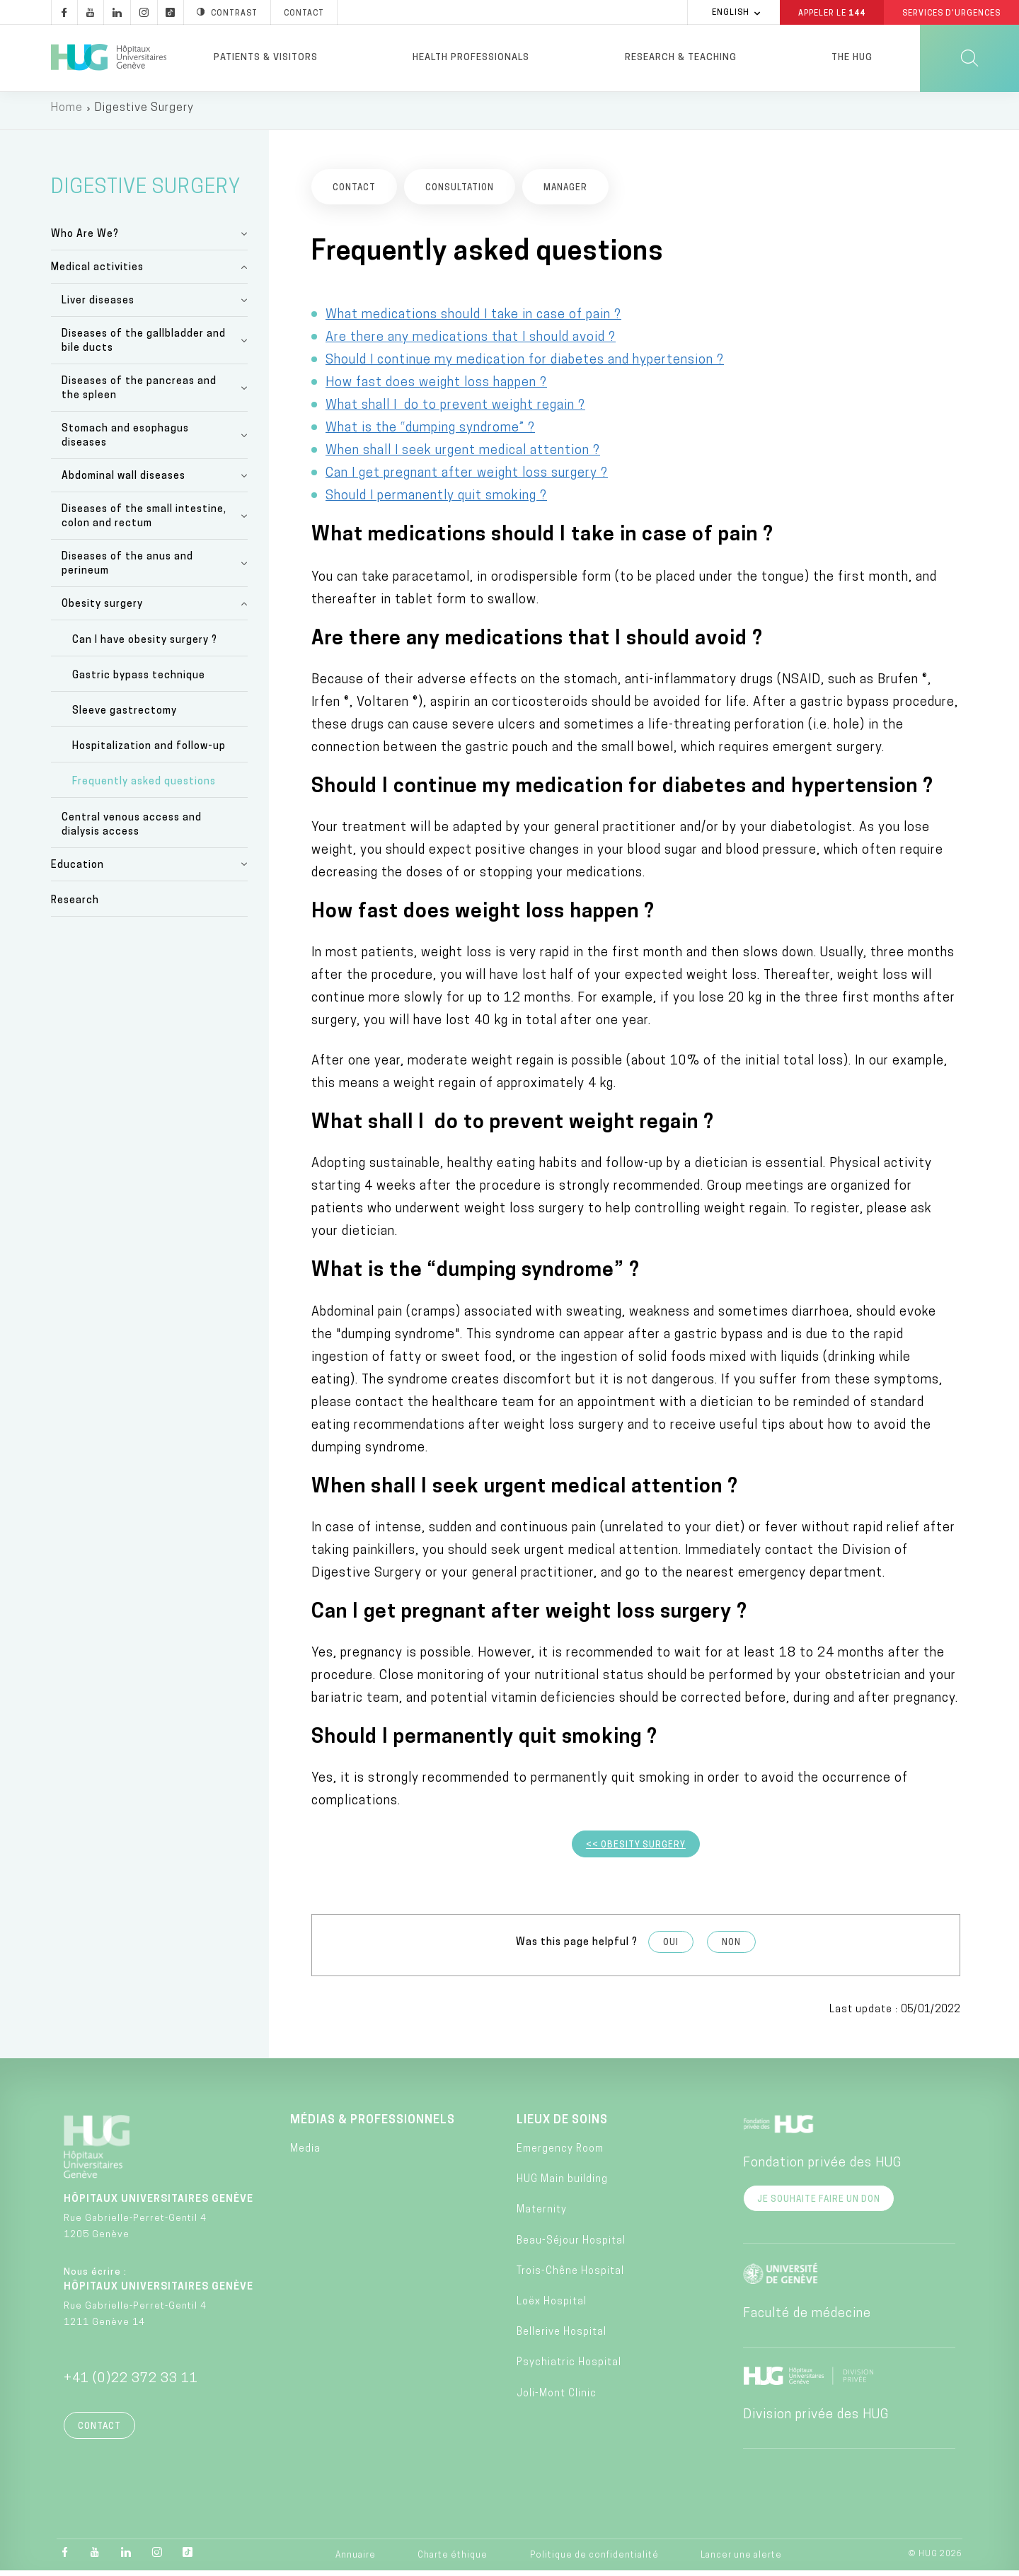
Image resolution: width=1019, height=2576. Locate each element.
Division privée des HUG (816, 2420)
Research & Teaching (681, 57)
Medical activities (97, 272)
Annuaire (355, 2560)
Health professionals (471, 57)
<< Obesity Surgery (636, 1850)
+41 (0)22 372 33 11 (131, 2384)
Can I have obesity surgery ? (144, 644)
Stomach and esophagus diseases (125, 441)
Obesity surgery (102, 609)
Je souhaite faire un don (818, 2204)
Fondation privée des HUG (822, 2168)
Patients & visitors (266, 57)
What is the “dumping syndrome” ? (430, 432)
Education (77, 869)
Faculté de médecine (807, 2319)
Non (731, 1948)
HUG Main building (562, 2184)
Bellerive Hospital (561, 2337)
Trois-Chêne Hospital (570, 2276)
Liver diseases (98, 306)
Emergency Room (560, 2154)
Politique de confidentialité (594, 2560)
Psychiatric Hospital (569, 2367)
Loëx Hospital (552, 2307)
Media (305, 2154)
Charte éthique (453, 2560)
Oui (671, 1948)
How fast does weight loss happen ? (436, 387)
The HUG (852, 57)
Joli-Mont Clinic (557, 2398)
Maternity (542, 2215)
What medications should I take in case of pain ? (473, 319)
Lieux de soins (562, 2125)
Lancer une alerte (741, 2560)
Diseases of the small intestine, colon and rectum (144, 521)
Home (67, 113)
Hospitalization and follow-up (149, 751)
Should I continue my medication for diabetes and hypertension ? (525, 364)
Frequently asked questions (144, 787)
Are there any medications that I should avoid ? (471, 342)
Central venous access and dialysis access (132, 829)
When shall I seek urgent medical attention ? (463, 455)
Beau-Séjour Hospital (571, 2246)
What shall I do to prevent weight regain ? (455, 410)
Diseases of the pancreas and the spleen (139, 393)
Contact (99, 2431)
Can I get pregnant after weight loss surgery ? (467, 478)
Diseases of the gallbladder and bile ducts (144, 346)
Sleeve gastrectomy (124, 716)
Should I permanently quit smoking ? (436, 500)
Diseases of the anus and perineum (127, 569)
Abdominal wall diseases (123, 481)
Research (75, 905)
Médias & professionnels (372, 2125)
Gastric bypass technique (138, 680)
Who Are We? (85, 239)
